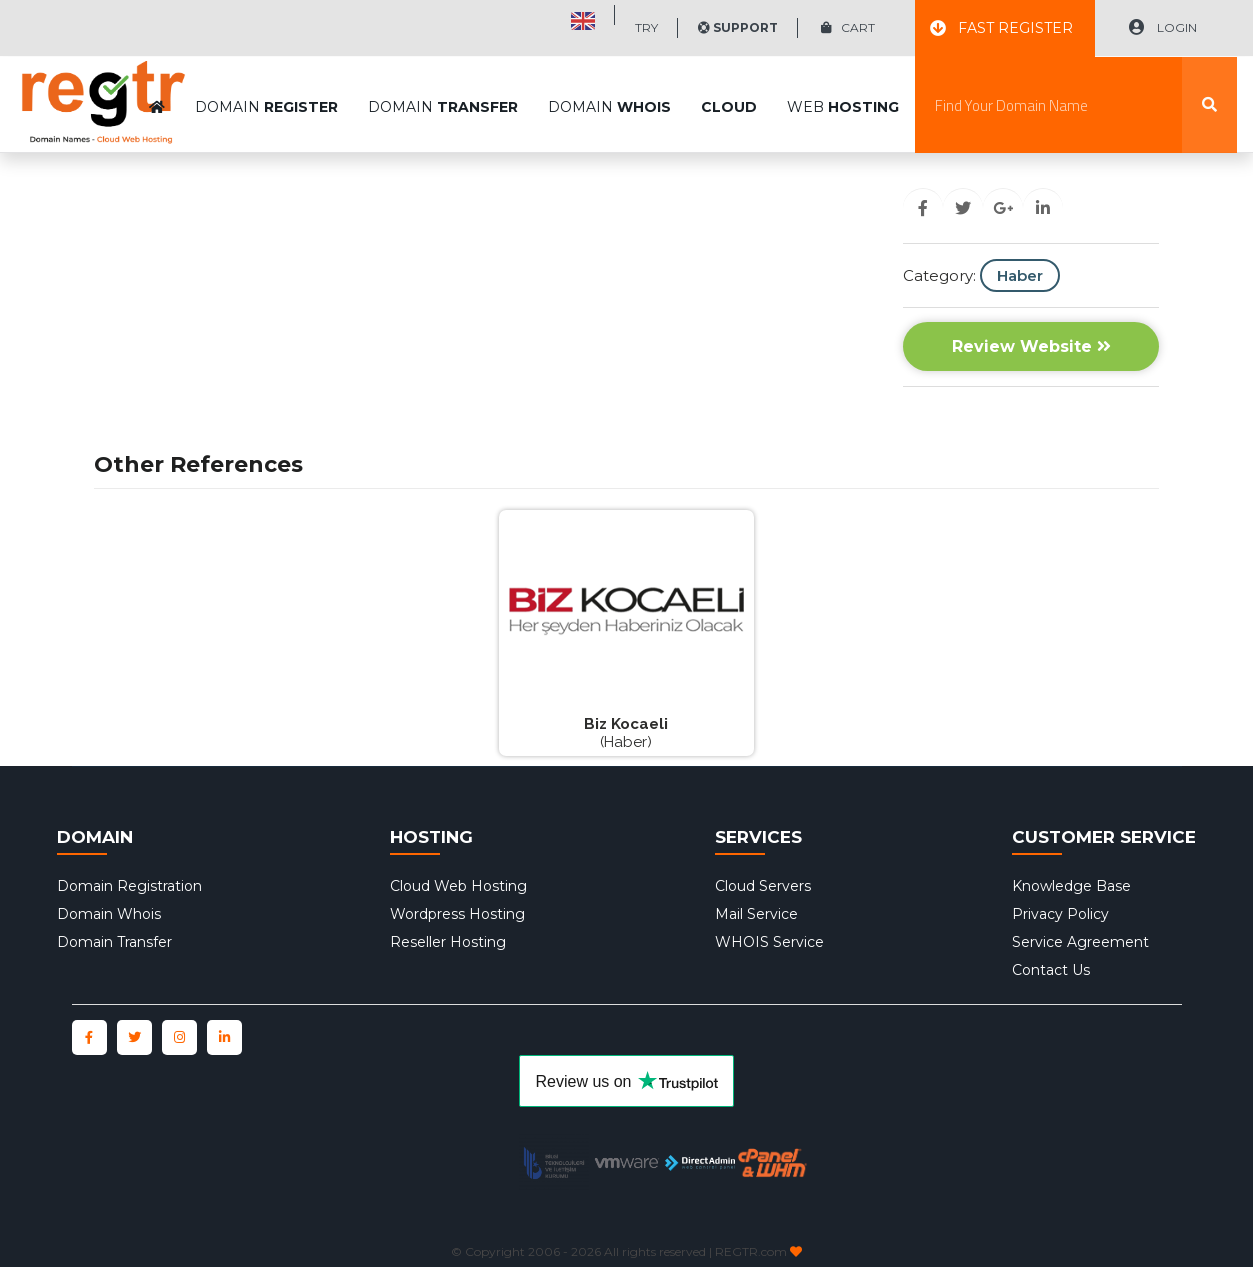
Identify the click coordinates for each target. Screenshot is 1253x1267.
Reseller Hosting (448, 942)
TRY (646, 27)
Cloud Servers (763, 886)
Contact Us (1051, 970)
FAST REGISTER (1001, 28)
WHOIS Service (769, 942)
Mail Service (756, 914)
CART (848, 27)
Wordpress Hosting (457, 914)
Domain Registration (129, 886)
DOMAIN (266, 57)
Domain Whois (109, 914)
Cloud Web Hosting (458, 886)
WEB (843, 57)
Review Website (1031, 346)
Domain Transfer (114, 942)
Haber (1020, 275)
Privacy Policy (1060, 914)
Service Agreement (1080, 942)
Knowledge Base (1071, 886)
